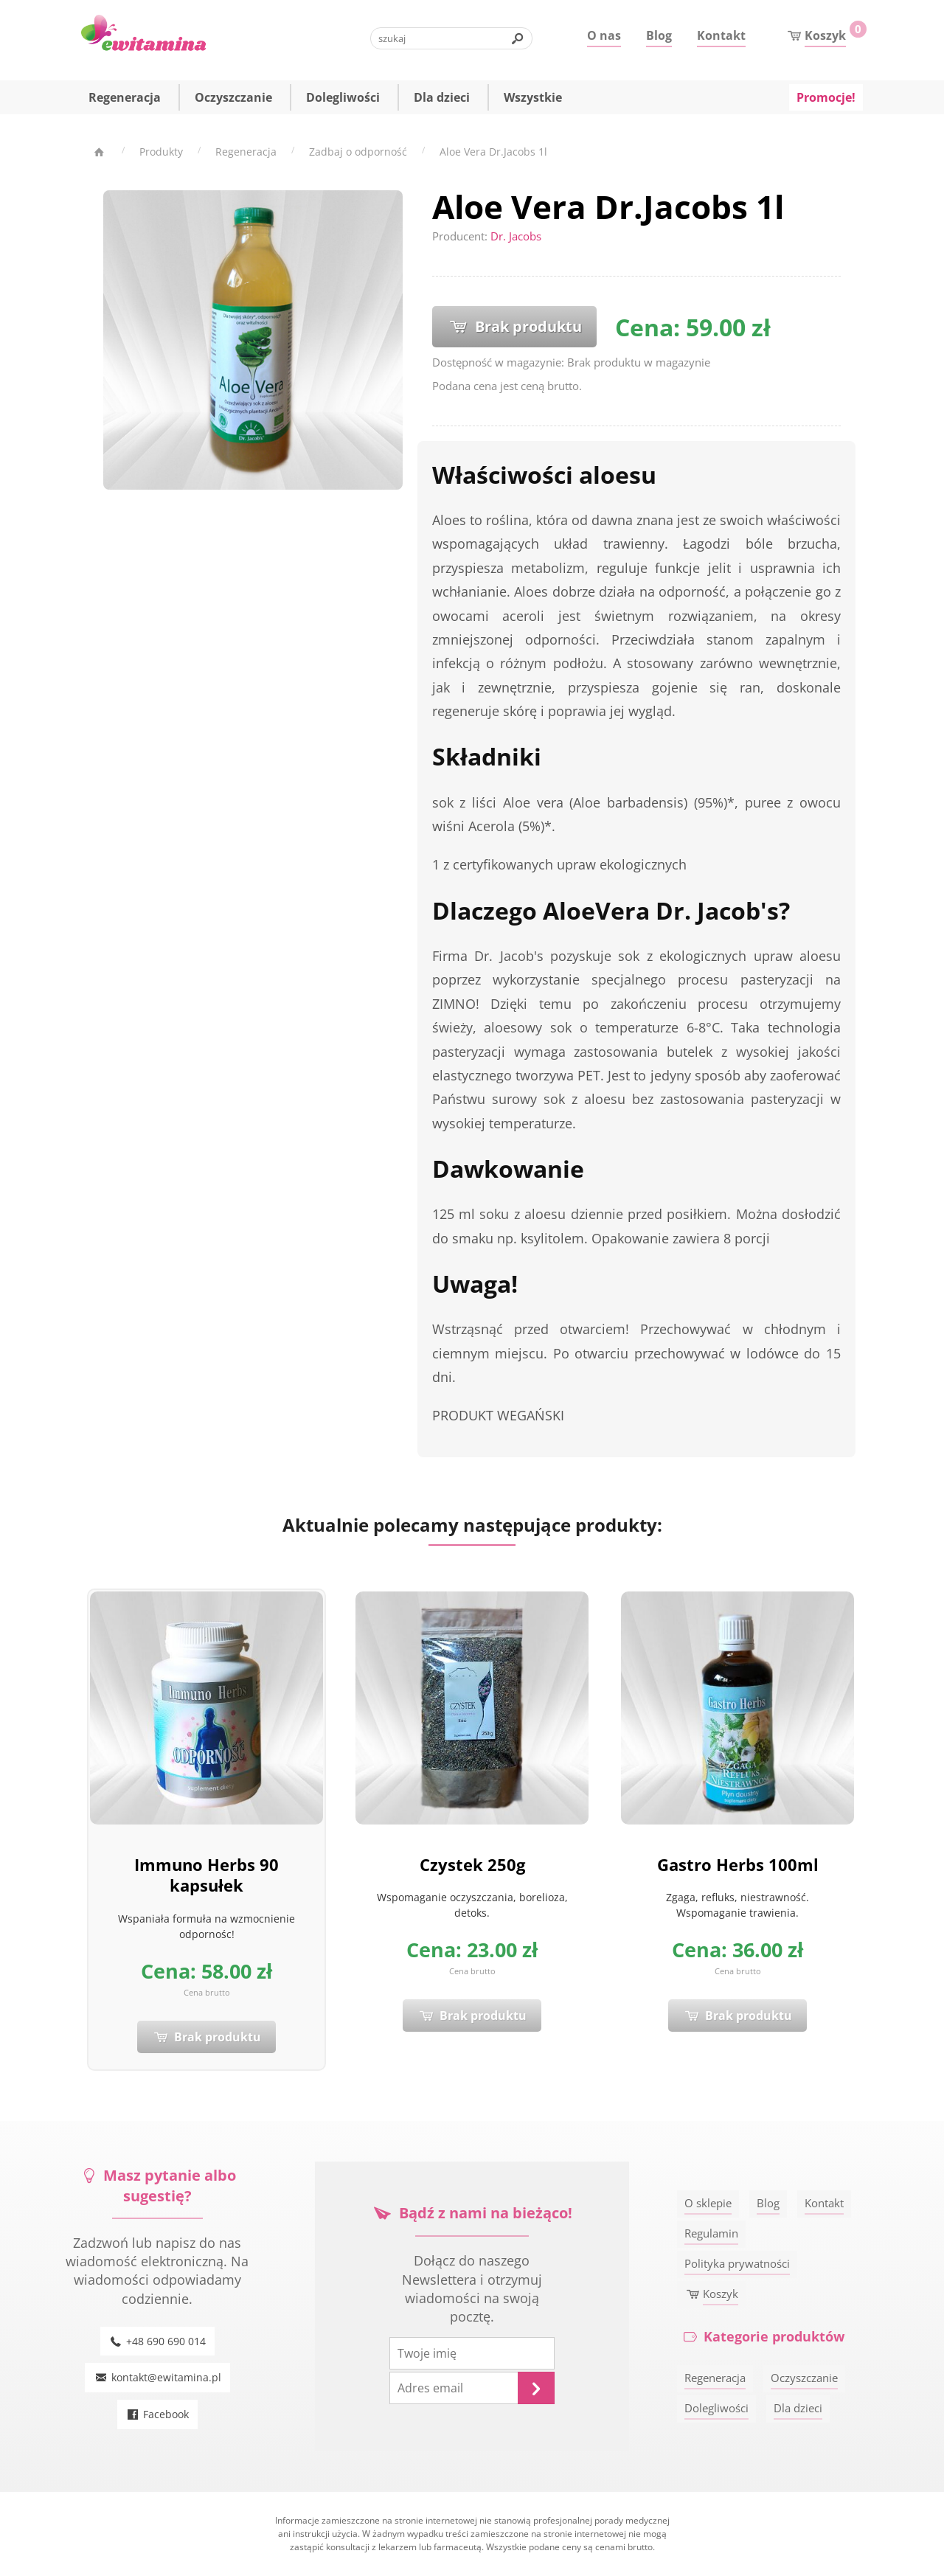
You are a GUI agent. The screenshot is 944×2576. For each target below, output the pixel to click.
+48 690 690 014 (157, 2341)
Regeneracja (246, 152)
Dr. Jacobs (515, 236)
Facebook (158, 2414)
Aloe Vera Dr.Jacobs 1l (493, 152)
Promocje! (826, 99)
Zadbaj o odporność (358, 152)
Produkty (161, 152)
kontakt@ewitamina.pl (157, 2377)
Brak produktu (514, 326)
